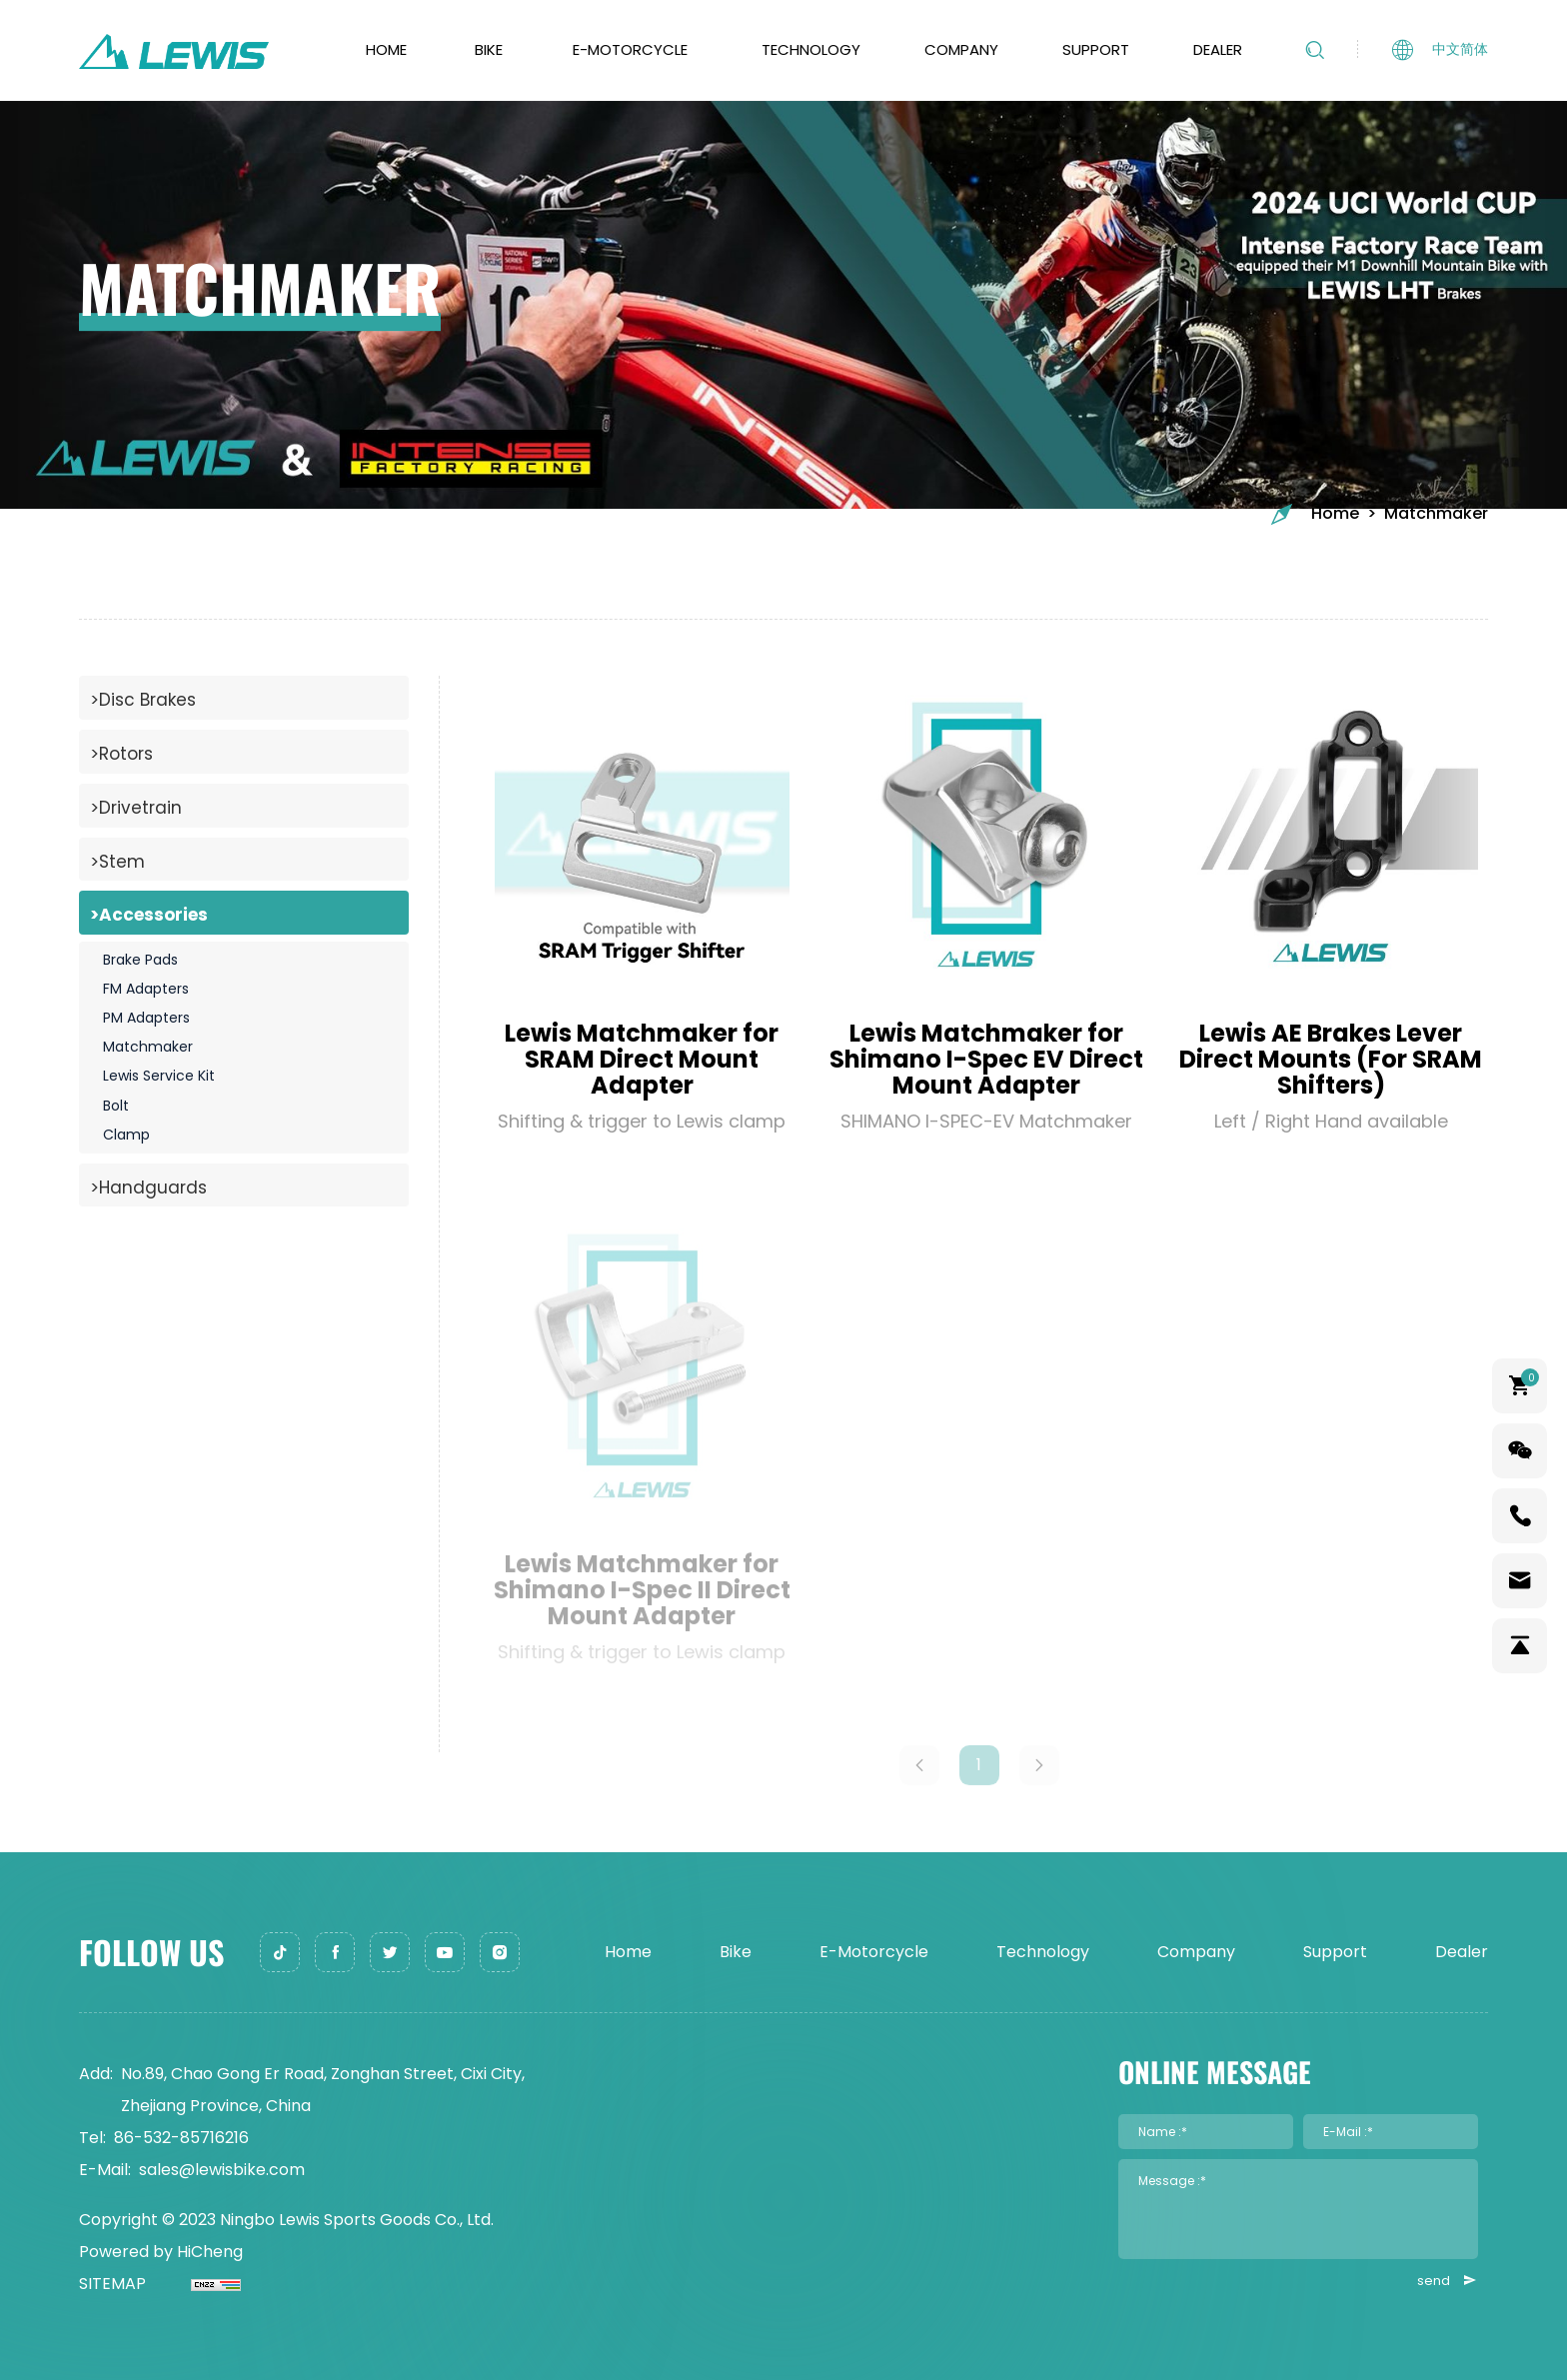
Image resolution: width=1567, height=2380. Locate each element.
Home (386, 49)
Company (961, 49)
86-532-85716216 (181, 2137)
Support (1095, 49)
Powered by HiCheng (161, 2251)
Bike (489, 49)
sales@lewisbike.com (222, 2169)
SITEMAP (112, 2283)
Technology (811, 49)
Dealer (1217, 49)
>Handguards (148, 1187)
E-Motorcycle (630, 49)
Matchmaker (1436, 514)
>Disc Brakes (143, 700)
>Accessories (149, 915)
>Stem (117, 862)
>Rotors (121, 754)
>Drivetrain (136, 808)
